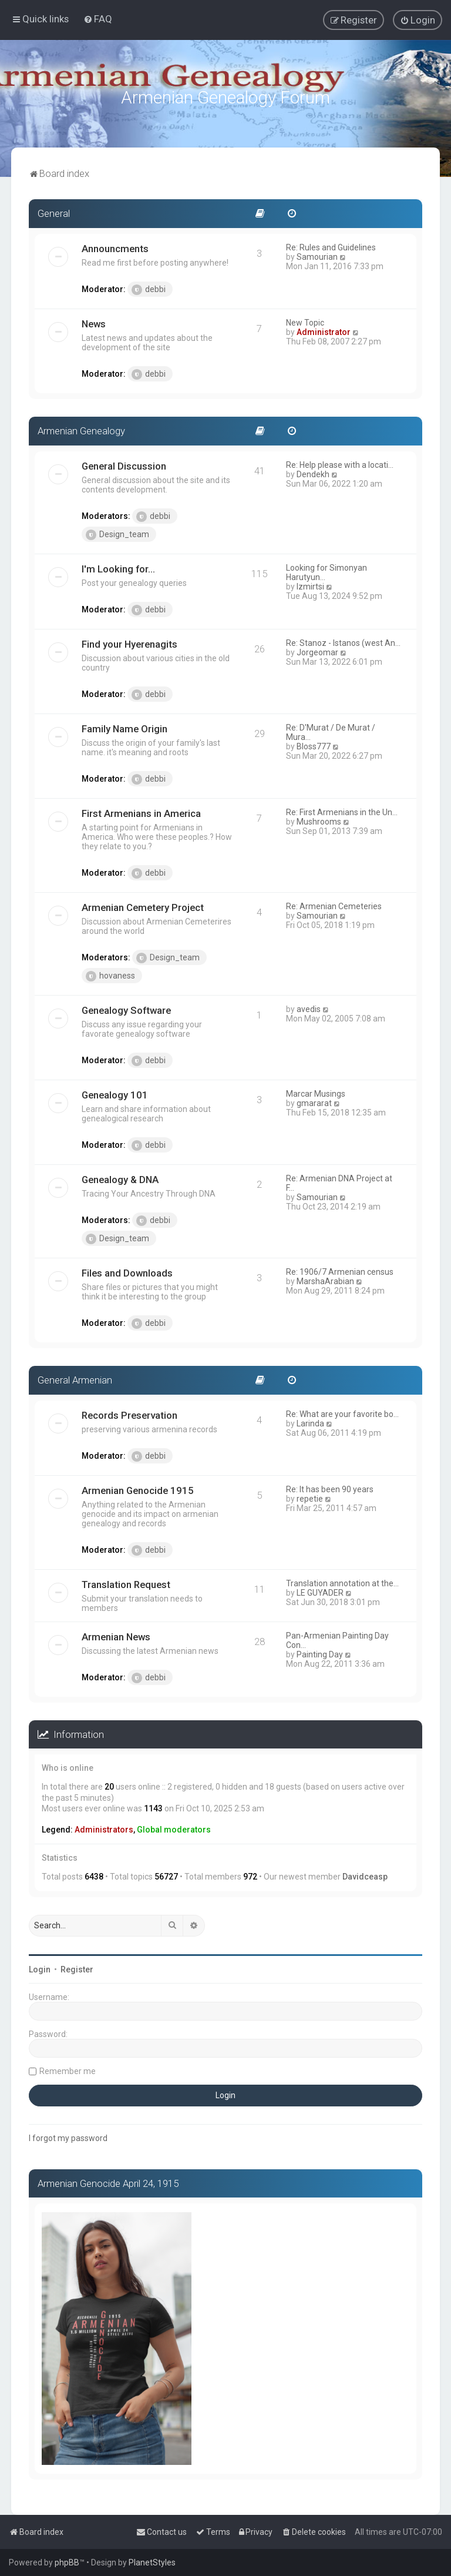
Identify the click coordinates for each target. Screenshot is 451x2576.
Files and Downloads (127, 1271)
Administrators (104, 1828)
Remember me (67, 2068)
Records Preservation (129, 1413)
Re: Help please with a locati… (339, 462)
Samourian (317, 255)
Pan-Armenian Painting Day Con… (337, 1638)
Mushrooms (319, 819)
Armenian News (116, 1634)
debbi (149, 288)
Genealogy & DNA (120, 1177)
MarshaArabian (325, 1279)
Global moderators (174, 1828)
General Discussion (124, 464)
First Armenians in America (141, 811)
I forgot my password (68, 2135)
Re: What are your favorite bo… (342, 1411)
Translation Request (126, 1582)
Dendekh (313, 472)
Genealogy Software (126, 1008)
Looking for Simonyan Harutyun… (326, 570)
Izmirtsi (310, 584)
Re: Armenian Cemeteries (334, 904)
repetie (310, 1496)
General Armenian (75, 1378)
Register (76, 1967)
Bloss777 (314, 744)
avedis (309, 1006)
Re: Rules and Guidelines (331, 245)
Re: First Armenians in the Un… (342, 810)
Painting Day (320, 1652)
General (54, 211)
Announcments (115, 247)
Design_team (117, 532)
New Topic (305, 321)
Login (40, 1967)
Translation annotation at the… (342, 1581)
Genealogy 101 (115, 1092)
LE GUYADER (320, 1590)
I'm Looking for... (118, 566)
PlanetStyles (152, 2562)
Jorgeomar (317, 650)
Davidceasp (365, 1875)
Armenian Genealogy (81, 429)
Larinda (310, 1421)
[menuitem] (97, 19)
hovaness (110, 974)
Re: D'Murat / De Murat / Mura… (330, 730)
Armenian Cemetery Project (143, 905)
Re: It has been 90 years (329, 1487)
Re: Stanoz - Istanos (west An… (343, 640)
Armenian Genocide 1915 (138, 1488)
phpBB (67, 2562)
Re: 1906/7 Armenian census (339, 1269)
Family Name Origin (124, 726)
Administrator (324, 330)
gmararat (314, 1101)
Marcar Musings (315, 1091)
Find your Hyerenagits (129, 642)
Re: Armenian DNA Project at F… (339, 1180)
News (94, 322)
